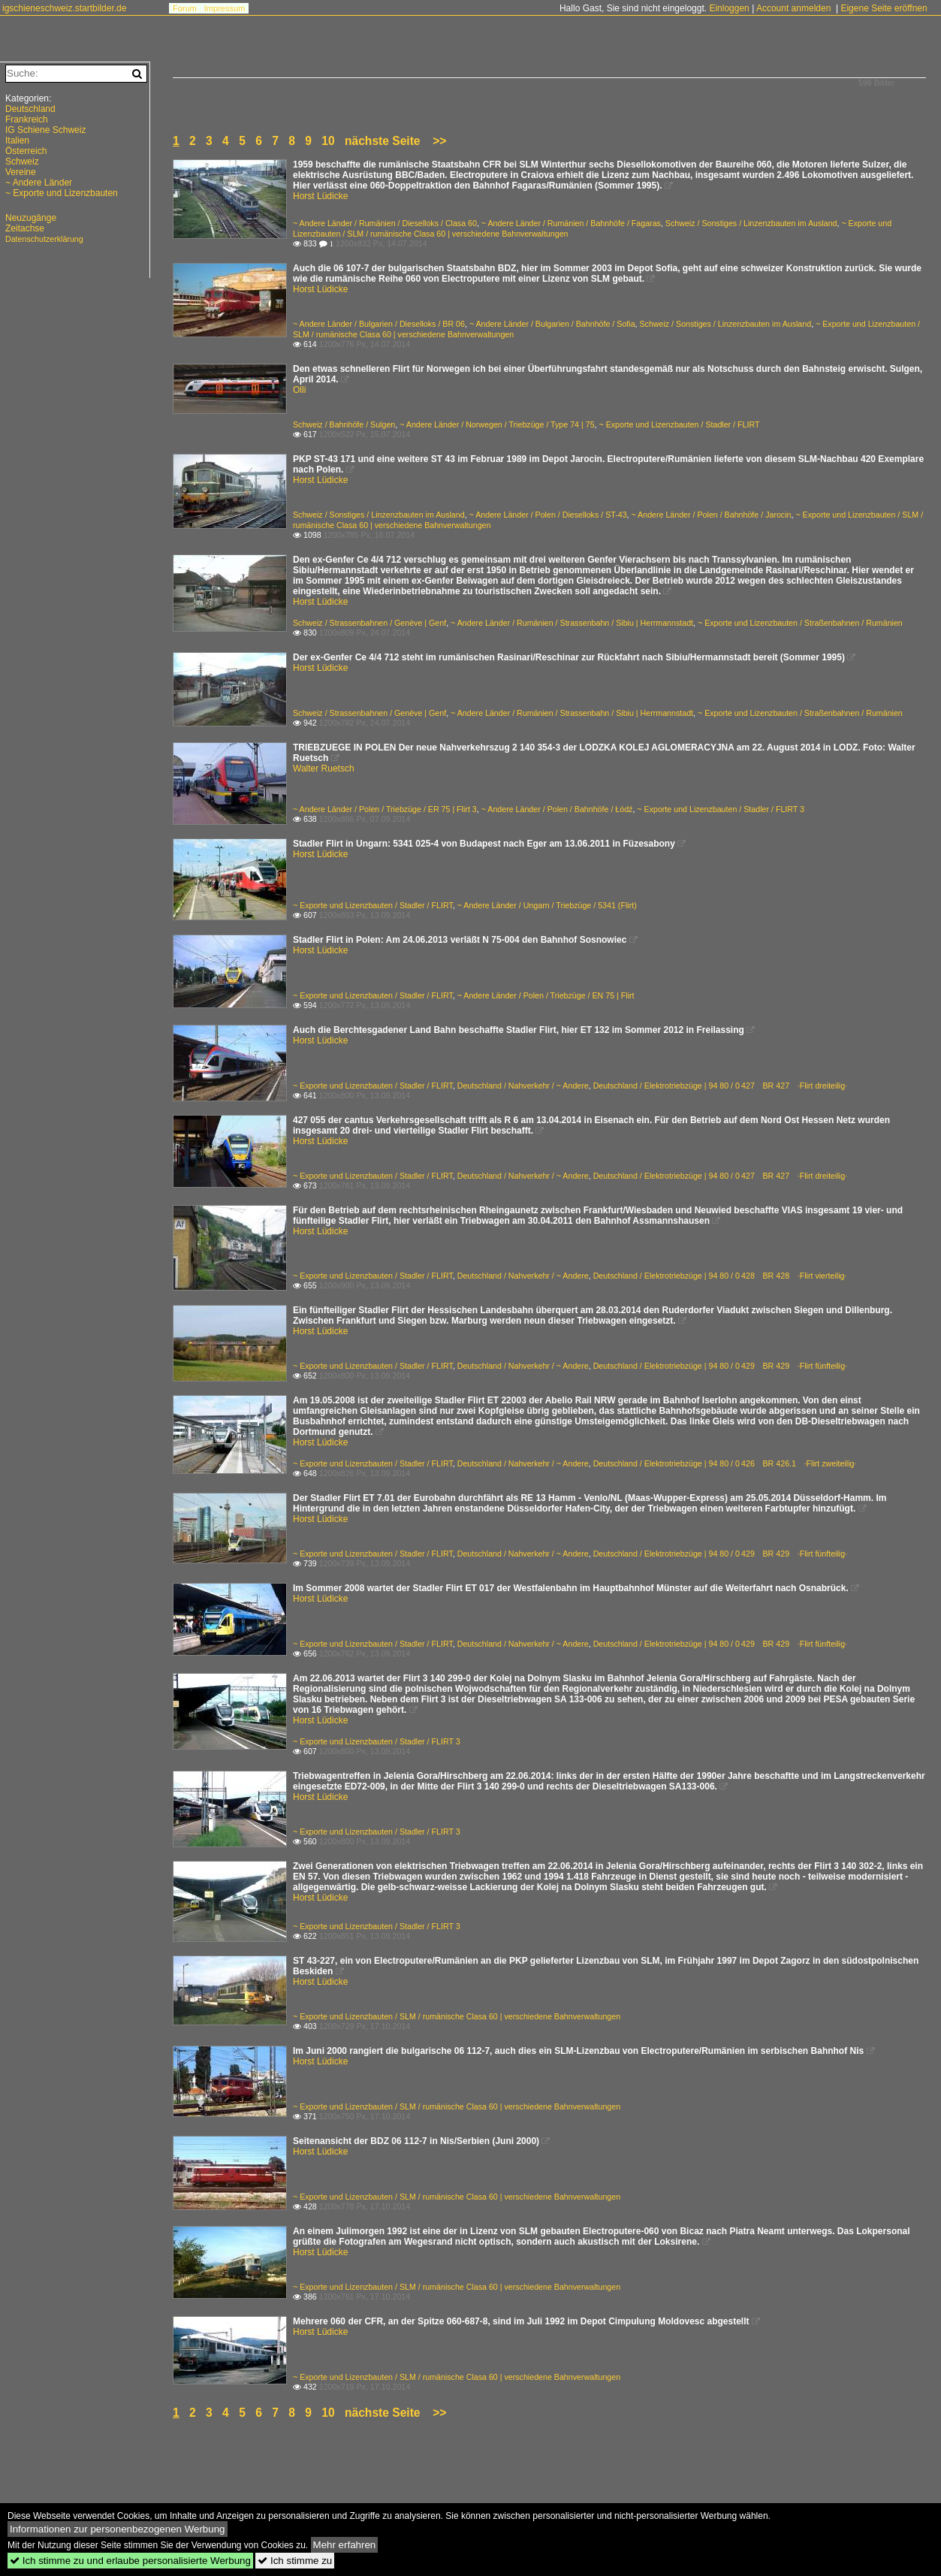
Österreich (26, 151)
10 (327, 140)
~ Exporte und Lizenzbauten (61, 193)
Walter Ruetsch (323, 768)
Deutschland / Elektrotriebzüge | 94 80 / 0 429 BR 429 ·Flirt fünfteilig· (720, 1365)
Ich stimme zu (295, 2560)
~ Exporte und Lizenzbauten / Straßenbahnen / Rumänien (800, 622)
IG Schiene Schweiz (45, 130)
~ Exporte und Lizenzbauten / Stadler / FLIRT (679, 424)
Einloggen (729, 8)
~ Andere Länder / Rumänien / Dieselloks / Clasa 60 (385, 223)
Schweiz (22, 161)
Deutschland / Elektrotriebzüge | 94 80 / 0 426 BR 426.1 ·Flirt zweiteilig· (725, 1463)
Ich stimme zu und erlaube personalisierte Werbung (130, 2560)
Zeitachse (24, 228)
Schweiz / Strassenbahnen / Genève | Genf (369, 622)
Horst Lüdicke (320, 196)
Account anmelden (793, 8)
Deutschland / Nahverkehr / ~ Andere (523, 1085)
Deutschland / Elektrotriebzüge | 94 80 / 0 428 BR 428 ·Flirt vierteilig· (720, 1275)
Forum (185, 8)
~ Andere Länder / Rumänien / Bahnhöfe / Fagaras (571, 223)
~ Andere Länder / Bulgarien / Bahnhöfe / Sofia (552, 323)
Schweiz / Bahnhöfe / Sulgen (344, 424)
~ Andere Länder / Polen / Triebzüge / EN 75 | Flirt (546, 995)
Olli (299, 390)
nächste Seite (383, 140)
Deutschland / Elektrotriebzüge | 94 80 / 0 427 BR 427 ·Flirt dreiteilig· (720, 1085)
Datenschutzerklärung (44, 238)
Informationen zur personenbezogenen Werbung (117, 2529)
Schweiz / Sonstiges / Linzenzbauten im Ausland (751, 223)
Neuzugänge (30, 218)
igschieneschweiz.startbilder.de (64, 8)
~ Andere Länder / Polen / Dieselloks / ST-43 (548, 514)
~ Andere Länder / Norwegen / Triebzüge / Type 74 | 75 (497, 424)
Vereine (20, 172)
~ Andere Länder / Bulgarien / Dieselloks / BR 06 (379, 323)
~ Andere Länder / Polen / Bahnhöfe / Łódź (557, 809)
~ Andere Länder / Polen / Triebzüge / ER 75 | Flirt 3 (385, 809)
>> (439, 140)
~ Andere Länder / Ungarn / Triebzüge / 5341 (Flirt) (547, 905)
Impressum (224, 8)
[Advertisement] (75, 2465)
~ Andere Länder (38, 182)
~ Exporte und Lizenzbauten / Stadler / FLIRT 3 (720, 809)
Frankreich (26, 119)
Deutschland (30, 109)
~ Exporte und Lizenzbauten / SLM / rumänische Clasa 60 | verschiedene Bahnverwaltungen (456, 2016)
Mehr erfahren (344, 2544)
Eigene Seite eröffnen (883, 8)
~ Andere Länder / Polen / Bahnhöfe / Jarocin (712, 514)
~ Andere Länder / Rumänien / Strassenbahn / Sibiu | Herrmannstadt (572, 622)
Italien (17, 140)
